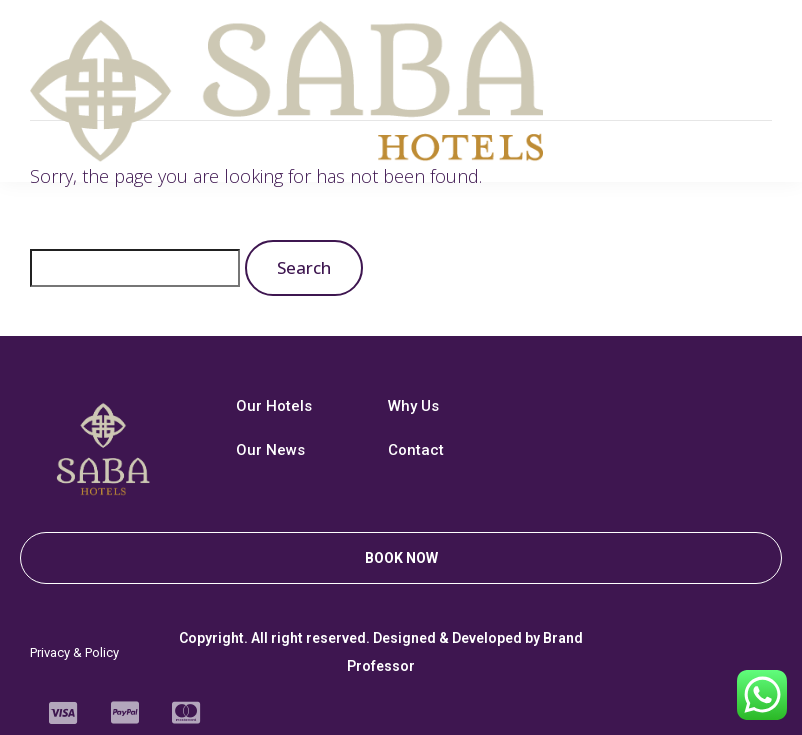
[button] (401, 558)
